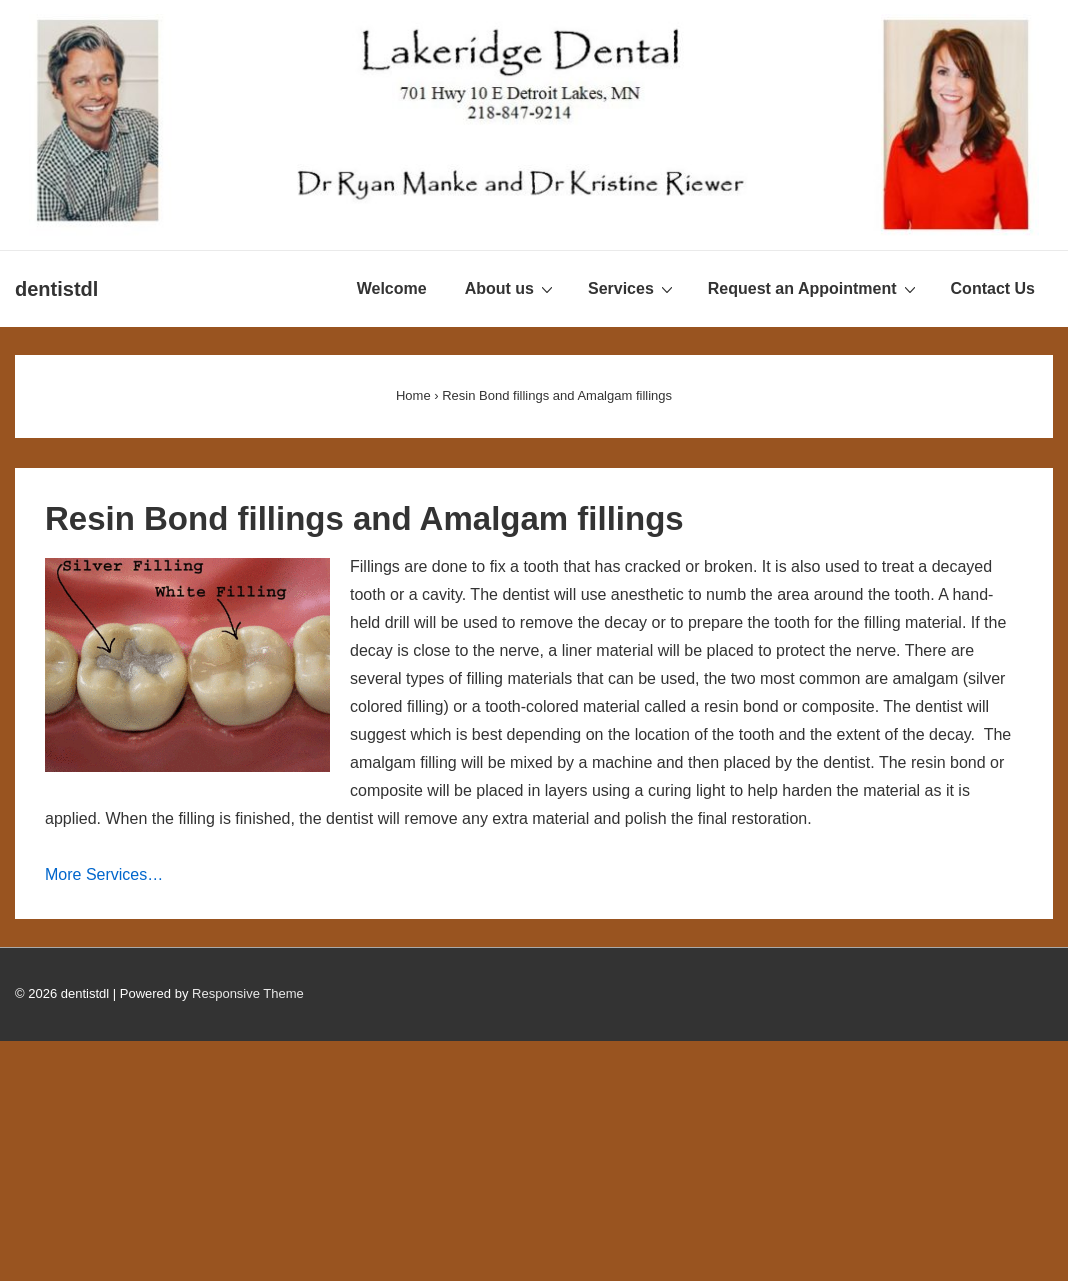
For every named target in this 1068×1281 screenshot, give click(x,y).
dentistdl (56, 289)
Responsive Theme (248, 993)
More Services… (104, 874)
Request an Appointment (814, 288)
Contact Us (993, 288)
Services (633, 288)
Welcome (392, 288)
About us (511, 288)
